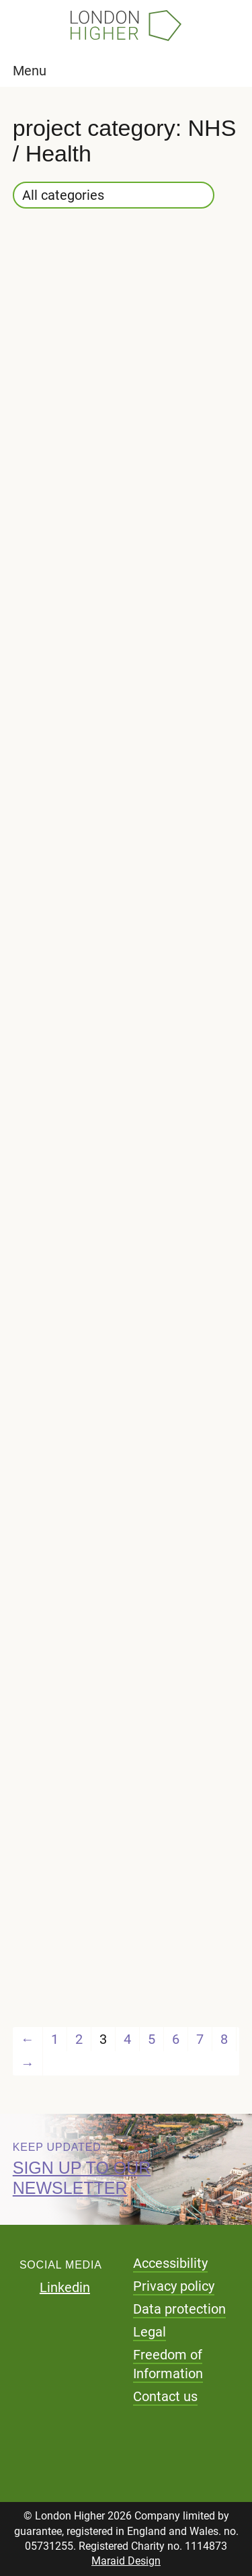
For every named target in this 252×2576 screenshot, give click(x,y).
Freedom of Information (168, 2364)
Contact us (165, 2396)
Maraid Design (126, 2560)
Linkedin (65, 2287)
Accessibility (170, 2263)
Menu (29, 71)
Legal (149, 2332)
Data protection (179, 2309)
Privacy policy (173, 2286)
